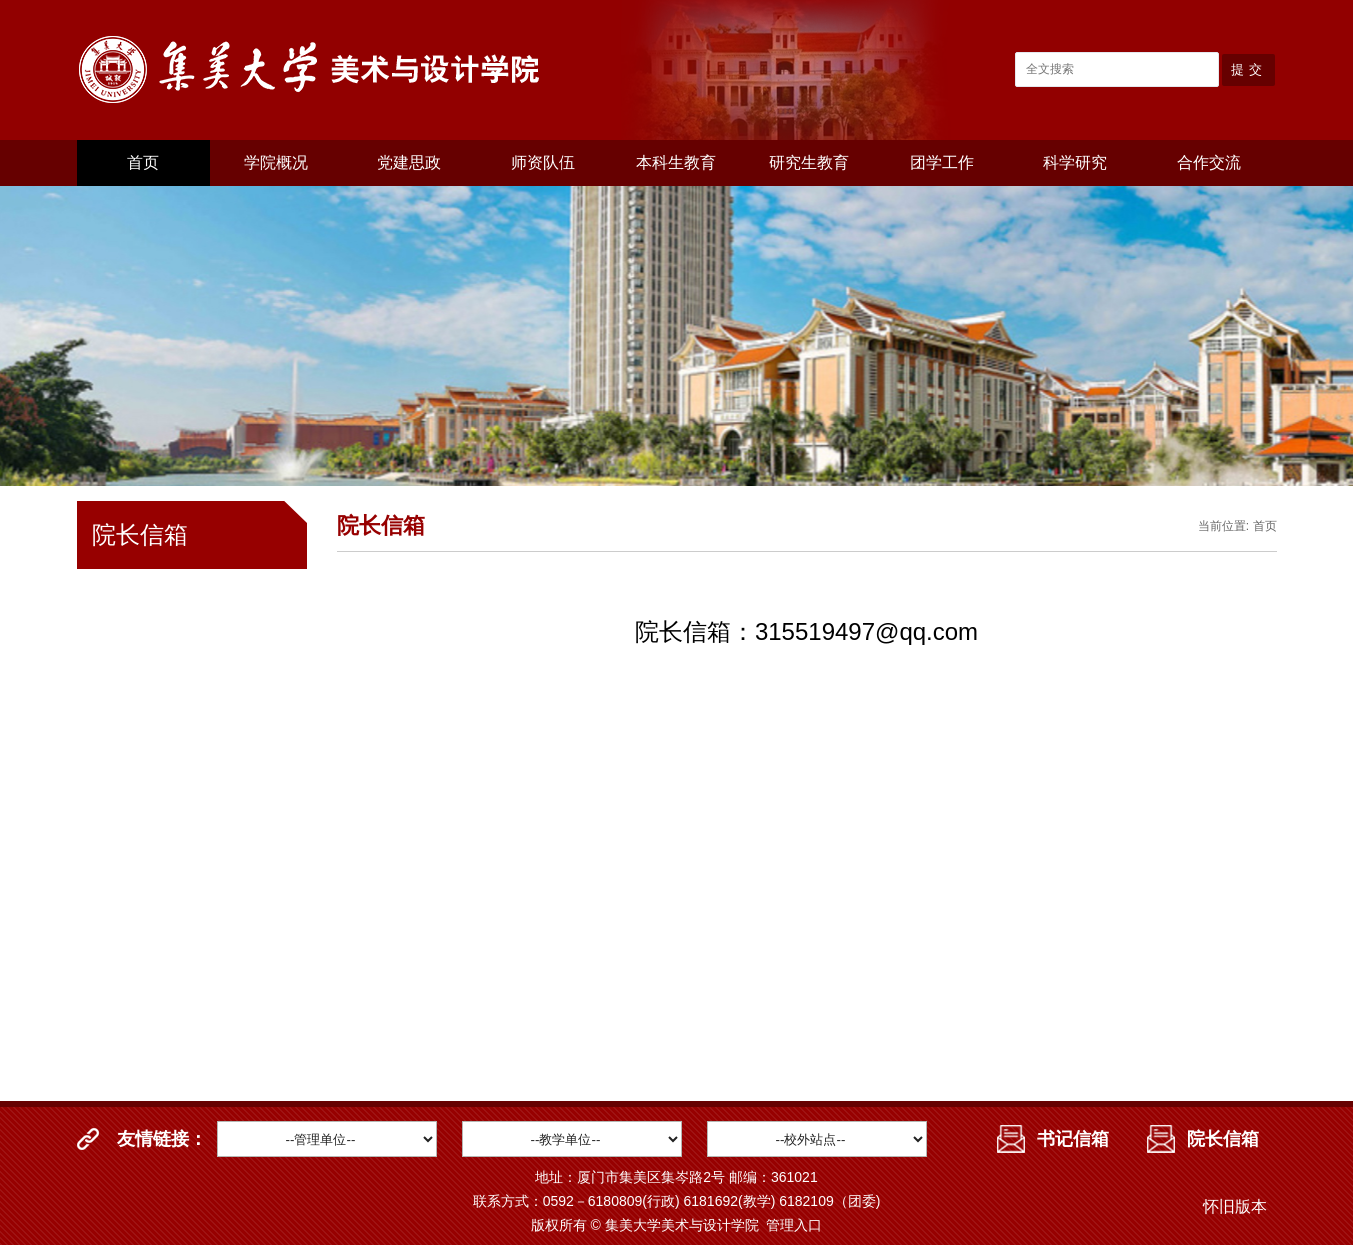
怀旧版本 (1235, 1206)
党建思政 (409, 162)
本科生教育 (676, 162)
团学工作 (942, 162)
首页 (143, 162)
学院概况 (276, 162)
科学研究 (1075, 162)
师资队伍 (543, 162)
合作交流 (1209, 162)
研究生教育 (809, 162)
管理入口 (794, 1225)
